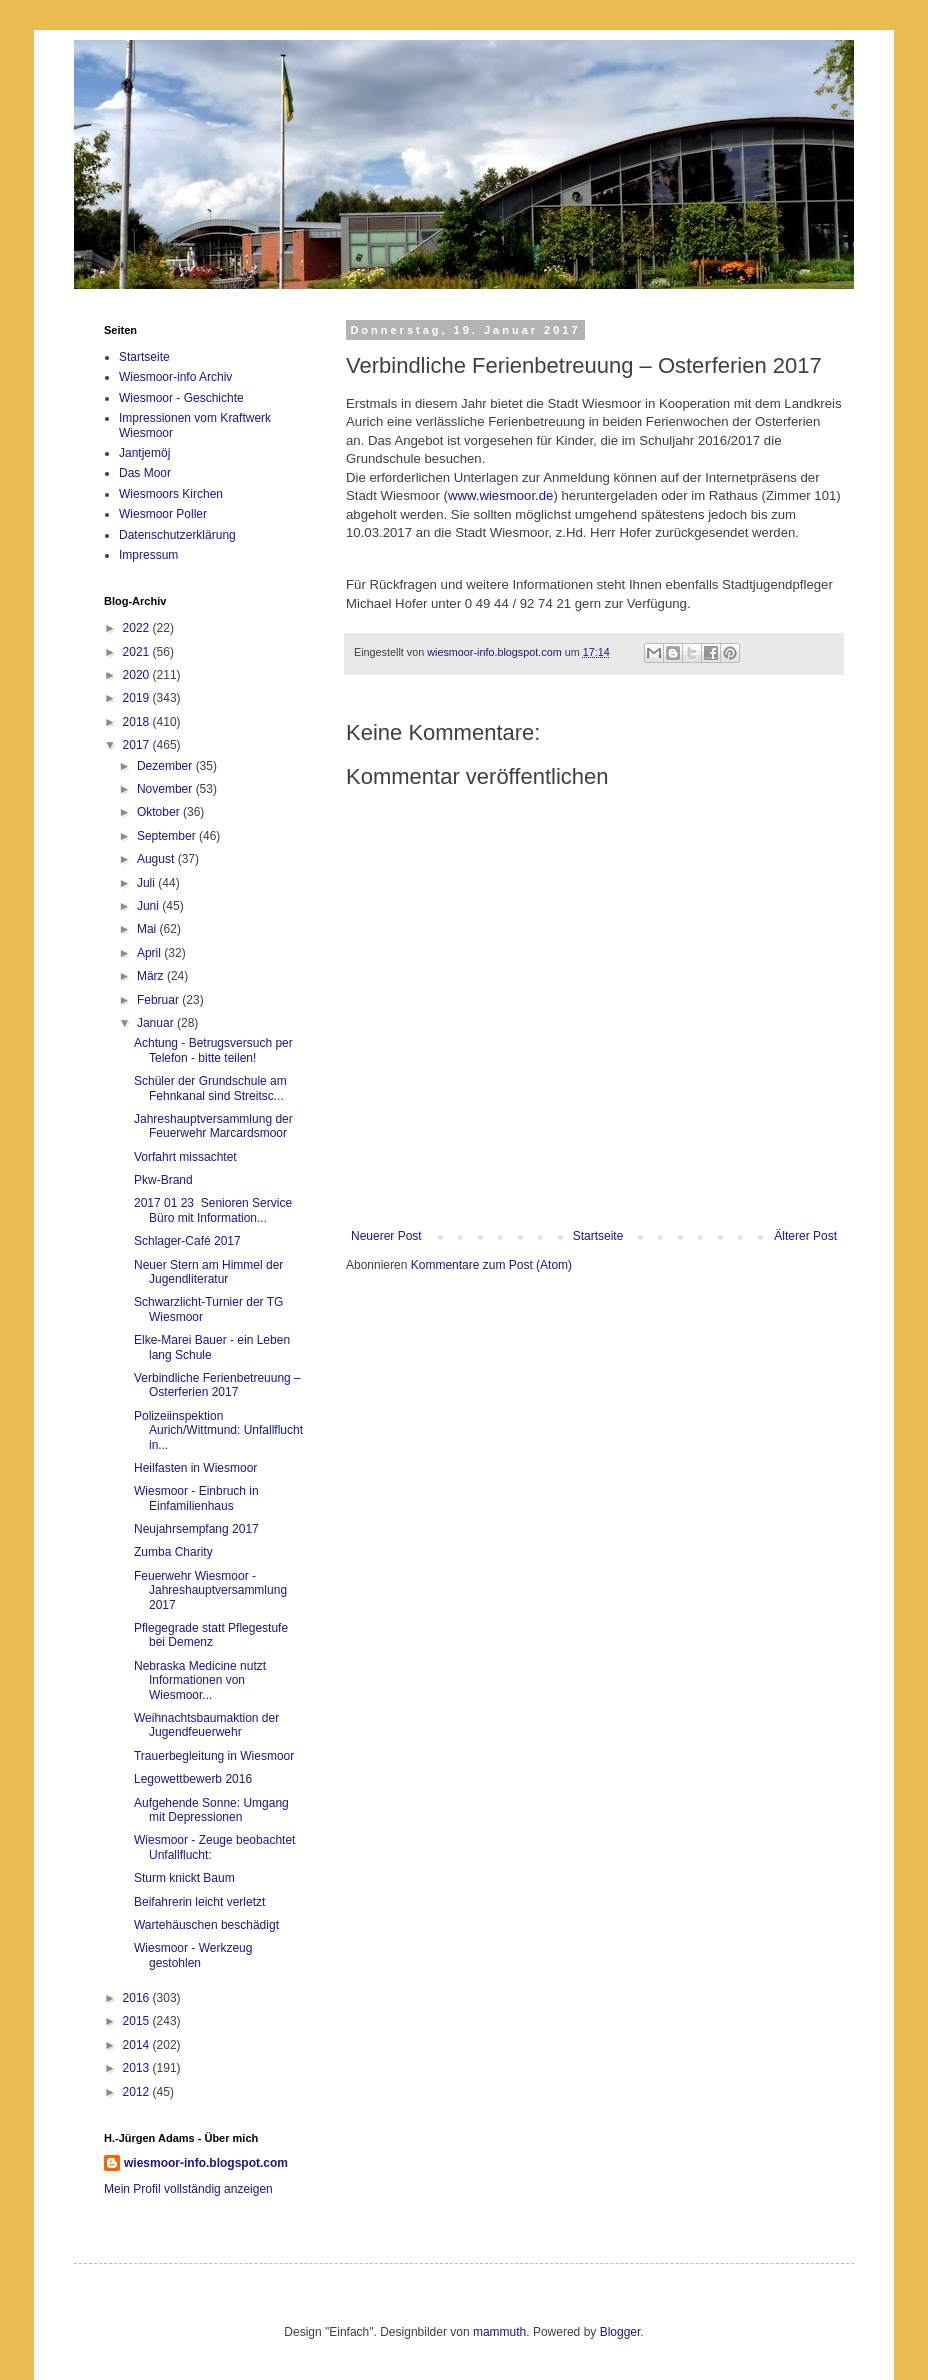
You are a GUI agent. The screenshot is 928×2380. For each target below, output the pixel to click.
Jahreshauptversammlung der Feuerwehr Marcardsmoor (213, 1126)
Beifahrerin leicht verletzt (199, 1902)
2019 (138, 698)
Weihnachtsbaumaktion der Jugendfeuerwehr (206, 1725)
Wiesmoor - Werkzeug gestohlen (193, 1955)
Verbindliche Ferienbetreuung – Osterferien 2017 (217, 1385)
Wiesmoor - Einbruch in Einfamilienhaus (196, 1498)
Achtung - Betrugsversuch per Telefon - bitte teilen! (213, 1050)
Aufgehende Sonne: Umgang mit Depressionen (211, 1810)
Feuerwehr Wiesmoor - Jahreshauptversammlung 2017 (210, 1590)
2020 (138, 675)
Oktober (160, 812)
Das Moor (145, 473)
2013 (138, 2068)
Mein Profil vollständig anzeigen (188, 2189)
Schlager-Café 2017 (187, 1241)
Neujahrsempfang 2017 (196, 1529)
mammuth (499, 2332)
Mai (148, 929)
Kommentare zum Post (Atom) (491, 1265)
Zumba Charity (173, 1552)
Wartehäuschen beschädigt (206, 1925)
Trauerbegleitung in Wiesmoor (214, 1756)
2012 (138, 2092)
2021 (138, 652)
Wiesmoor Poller (163, 514)
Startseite (598, 1236)
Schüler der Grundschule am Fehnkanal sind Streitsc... (210, 1088)
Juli (147, 883)
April (150, 953)
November (166, 789)
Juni (149, 906)
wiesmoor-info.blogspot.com (206, 2163)
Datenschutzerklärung (177, 535)
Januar (157, 1023)
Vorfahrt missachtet (185, 1157)
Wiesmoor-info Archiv (175, 377)
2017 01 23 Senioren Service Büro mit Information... (213, 1210)
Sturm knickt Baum (184, 1878)
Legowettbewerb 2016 (193, 1779)
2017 (138, 745)
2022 (138, 628)
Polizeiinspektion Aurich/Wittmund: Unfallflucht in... (218, 1430)
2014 (138, 2045)
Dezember (166, 766)
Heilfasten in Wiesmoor (195, 1468)
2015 (138, 2021)
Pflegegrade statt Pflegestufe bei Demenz (211, 1635)
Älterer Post (805, 1236)
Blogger (620, 2332)
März (152, 976)
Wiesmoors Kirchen (171, 494)
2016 (138, 1998)
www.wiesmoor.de (501, 495)
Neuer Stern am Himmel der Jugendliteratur (208, 1272)
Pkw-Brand (163, 1180)
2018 (138, 722)
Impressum (148, 555)
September (168, 836)
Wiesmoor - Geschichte (181, 398)
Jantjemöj (144, 453)
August (157, 859)
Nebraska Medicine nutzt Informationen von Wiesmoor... (200, 1680)
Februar (159, 1000)
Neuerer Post (386, 1236)
